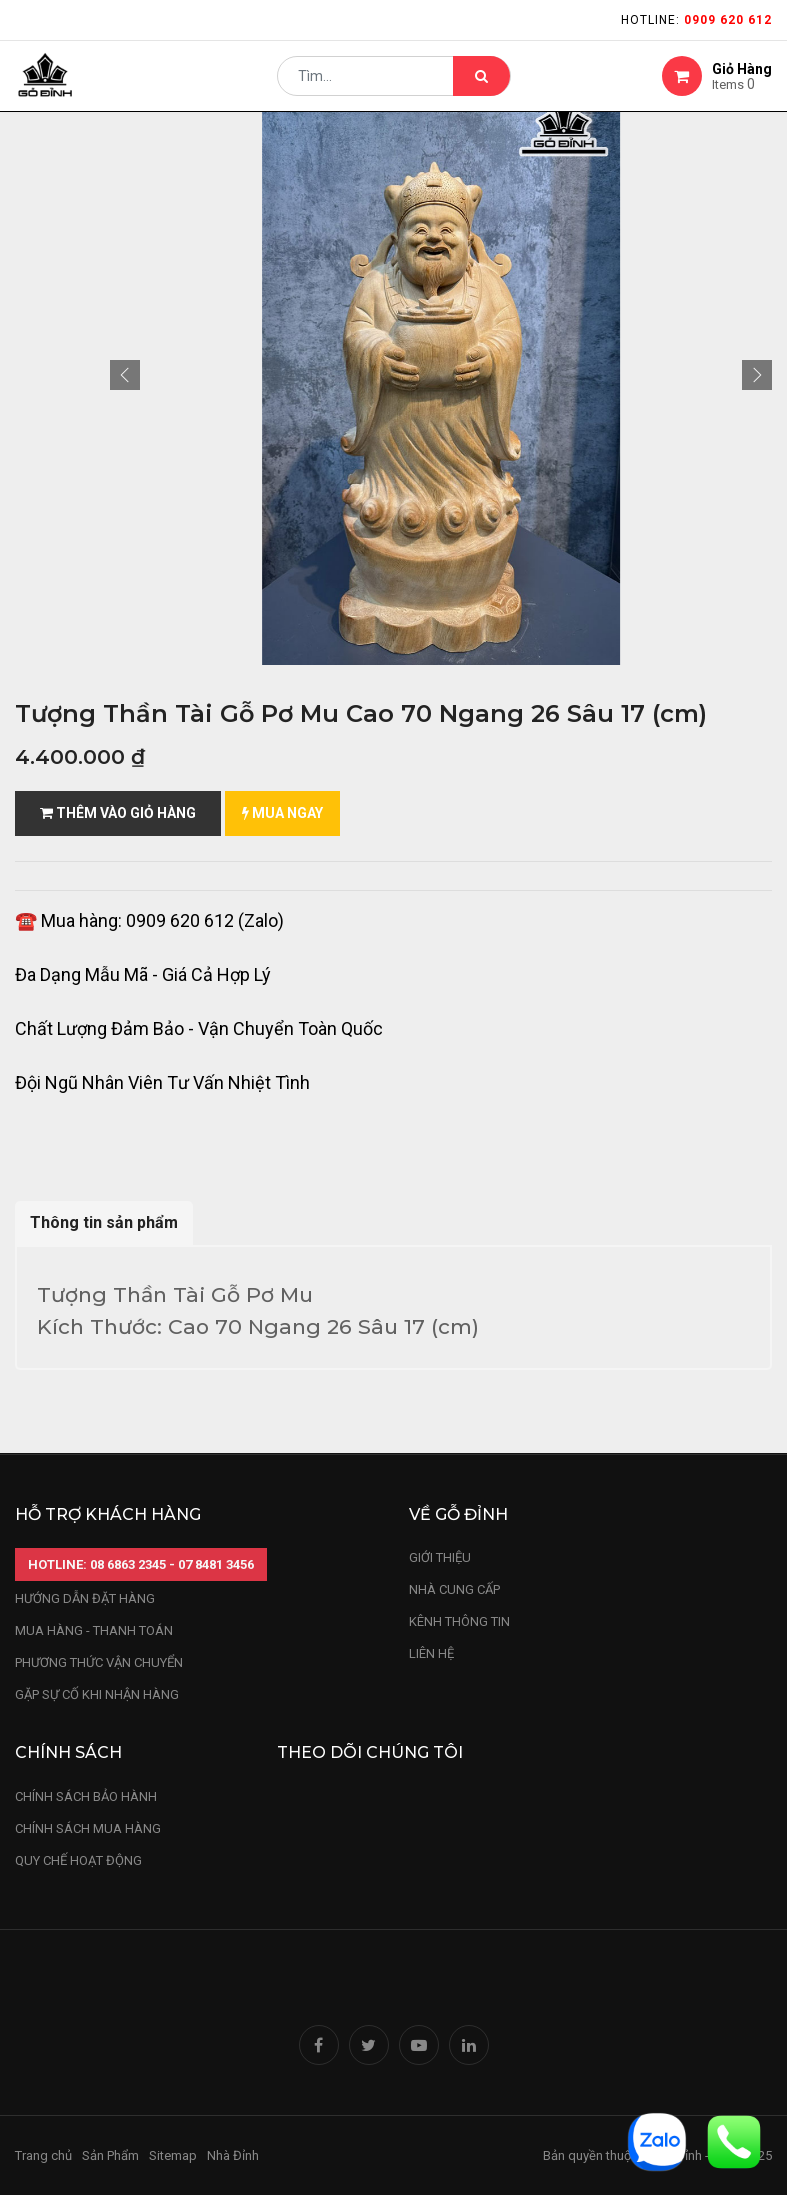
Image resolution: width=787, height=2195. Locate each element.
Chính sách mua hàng (88, 1828)
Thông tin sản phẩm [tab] (104, 1222)
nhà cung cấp (454, 1589)
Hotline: (696, 20)
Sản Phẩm (110, 2155)
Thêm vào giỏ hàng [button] (118, 813)
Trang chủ (43, 2155)
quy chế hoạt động (78, 1860)
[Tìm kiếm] (481, 86)
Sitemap (173, 2155)
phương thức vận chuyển (99, 1662)
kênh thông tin (459, 1621)
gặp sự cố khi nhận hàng (97, 1694)
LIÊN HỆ (431, 1653)
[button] (125, 375)
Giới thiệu (441, 1557)
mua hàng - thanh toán (94, 1630)
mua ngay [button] (282, 813)
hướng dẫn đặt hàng (85, 1598)
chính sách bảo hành (86, 1796)
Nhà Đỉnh (234, 2155)
